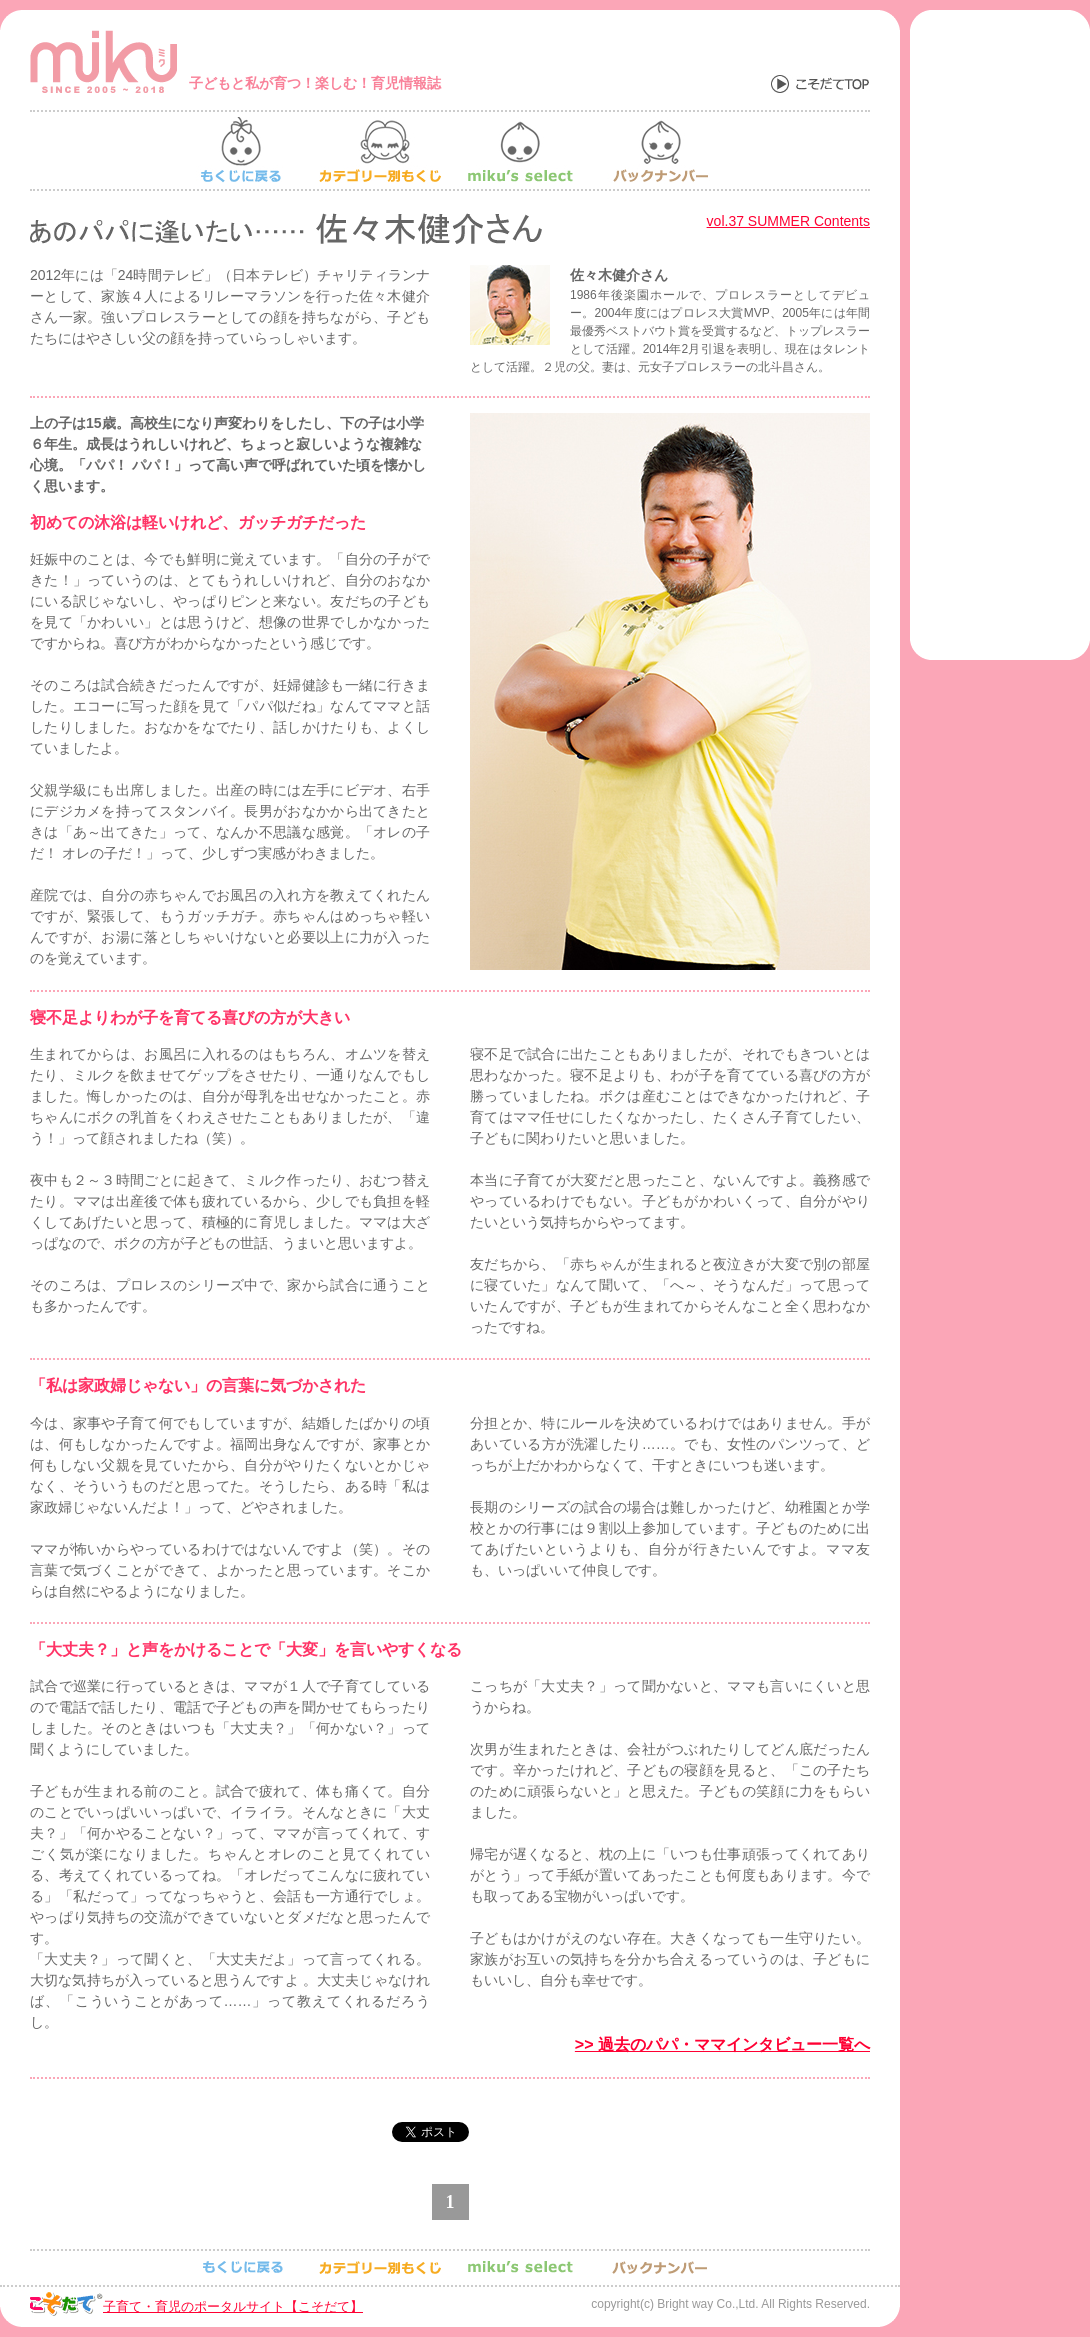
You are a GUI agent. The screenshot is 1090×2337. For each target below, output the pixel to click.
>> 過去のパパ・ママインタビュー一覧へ (722, 2044)
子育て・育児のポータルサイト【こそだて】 (233, 2306)
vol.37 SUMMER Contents (788, 221)
